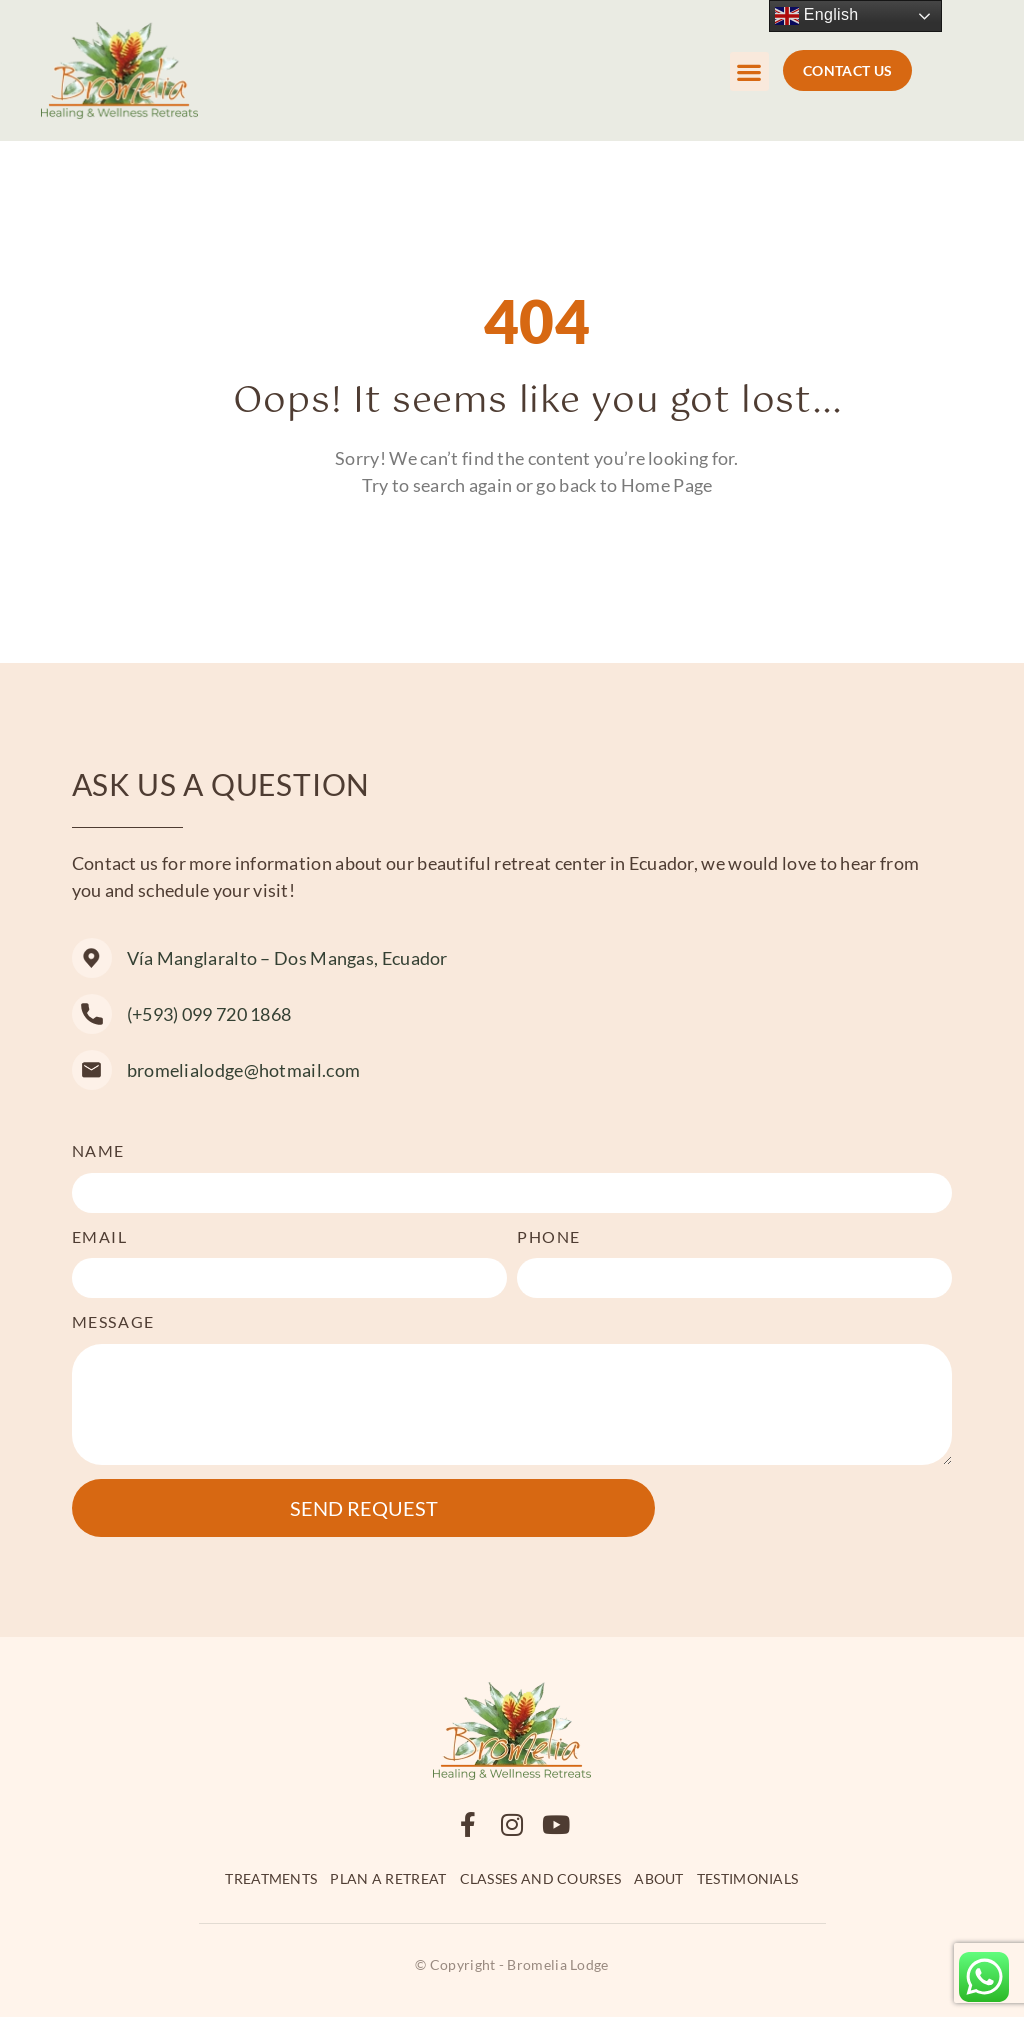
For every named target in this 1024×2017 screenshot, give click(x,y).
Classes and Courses (541, 1878)
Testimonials (748, 1878)
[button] (749, 71)
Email (100, 1236)
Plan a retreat (388, 1878)
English (816, 16)
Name (98, 1150)
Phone (549, 1236)
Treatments (271, 1878)
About (659, 1878)
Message (113, 1321)
